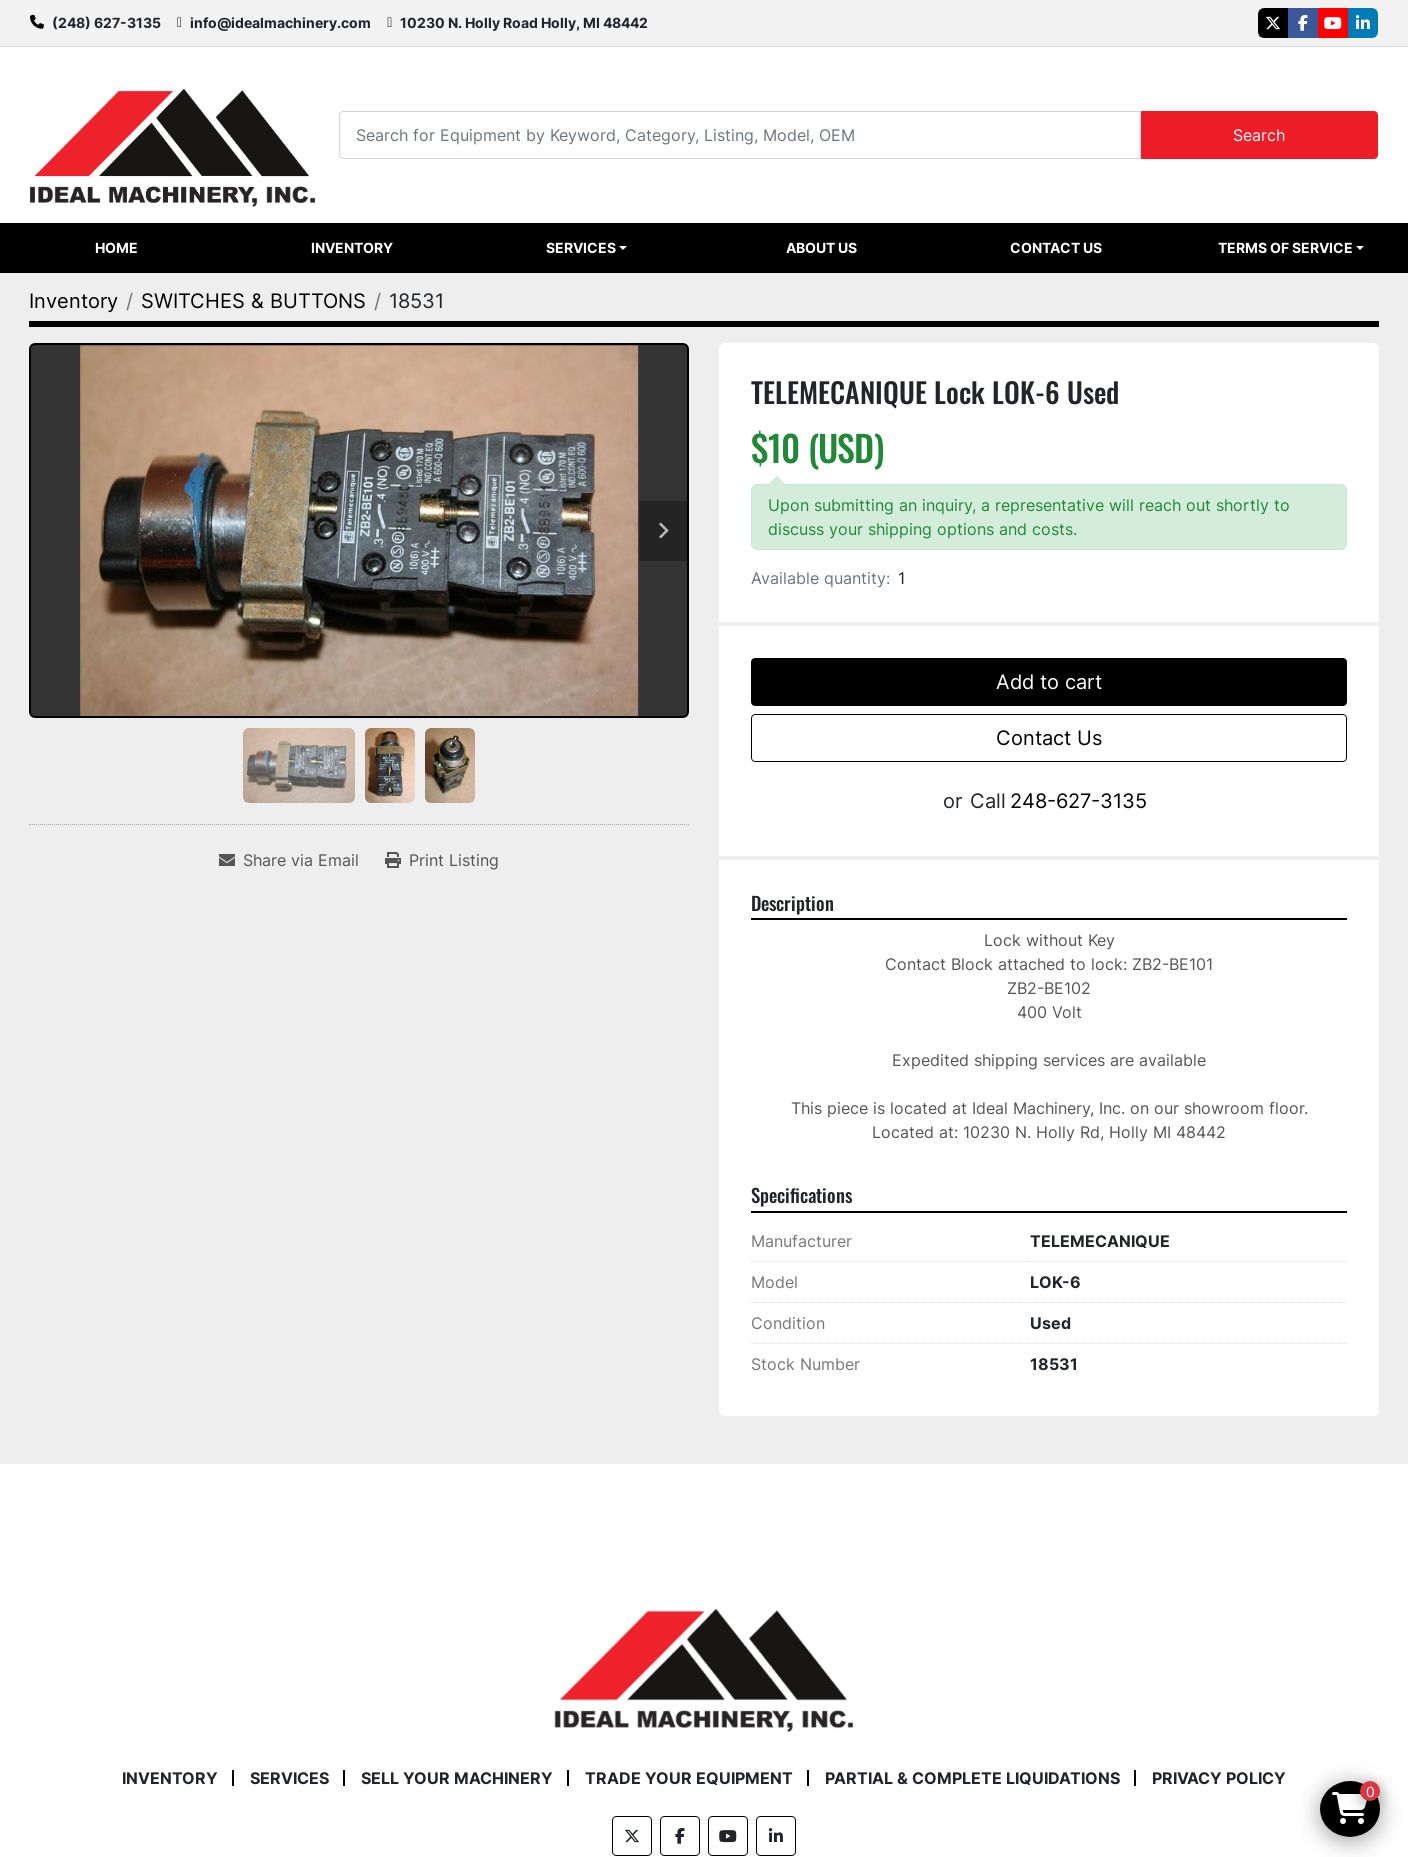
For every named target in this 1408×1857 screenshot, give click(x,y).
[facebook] (1303, 23)
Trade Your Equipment (689, 1778)
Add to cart (1049, 682)
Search (1259, 135)
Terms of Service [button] (1285, 247)
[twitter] (1273, 23)
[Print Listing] (442, 860)
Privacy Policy (1219, 1778)
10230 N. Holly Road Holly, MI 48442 (524, 22)
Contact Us (1056, 247)
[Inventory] (73, 301)
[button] (587, 248)
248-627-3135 (1078, 801)
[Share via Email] (289, 860)
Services (581, 247)
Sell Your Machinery (457, 1778)
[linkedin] (1363, 23)
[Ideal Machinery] (703, 1655)
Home (116, 247)
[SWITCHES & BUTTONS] (253, 301)
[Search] (739, 134)
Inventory (352, 247)
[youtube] (1333, 23)
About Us (821, 247)
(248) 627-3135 (106, 22)
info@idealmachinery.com (280, 22)
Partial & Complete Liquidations (972, 1778)
